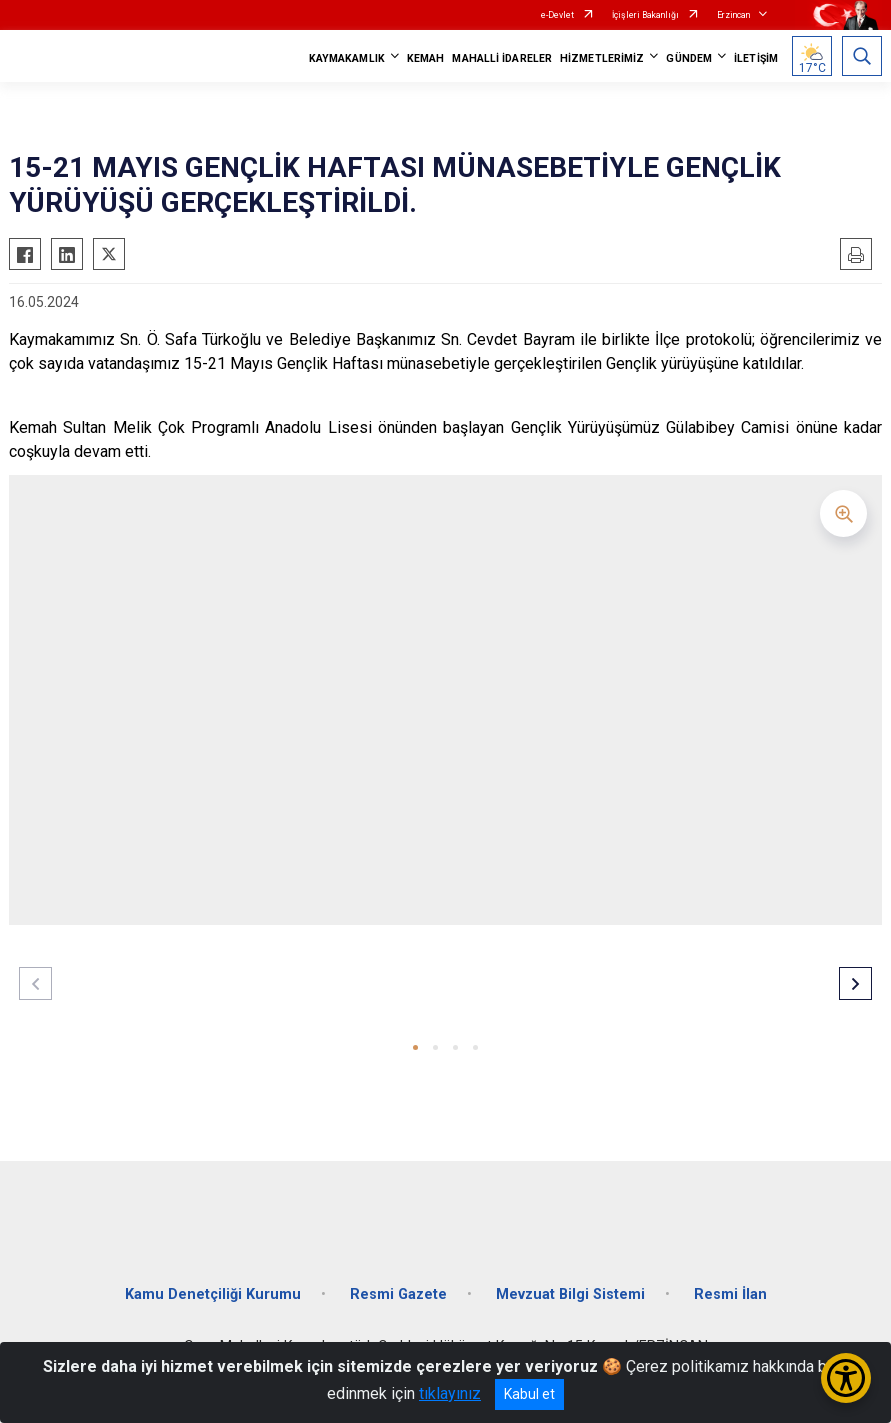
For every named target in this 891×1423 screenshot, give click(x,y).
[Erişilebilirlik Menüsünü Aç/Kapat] (846, 1378)
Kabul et (529, 1394)
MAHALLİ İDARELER (502, 58)
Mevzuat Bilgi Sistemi (570, 1294)
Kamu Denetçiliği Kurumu (213, 1294)
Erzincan (733, 15)
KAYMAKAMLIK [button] (347, 58)
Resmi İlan (730, 1294)
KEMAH (426, 58)
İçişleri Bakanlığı (645, 15)
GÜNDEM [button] (689, 58)
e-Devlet (557, 15)
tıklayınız (450, 1393)
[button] (415, 1047)
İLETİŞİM (756, 58)
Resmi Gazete (398, 1294)
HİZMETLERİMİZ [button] (602, 58)
